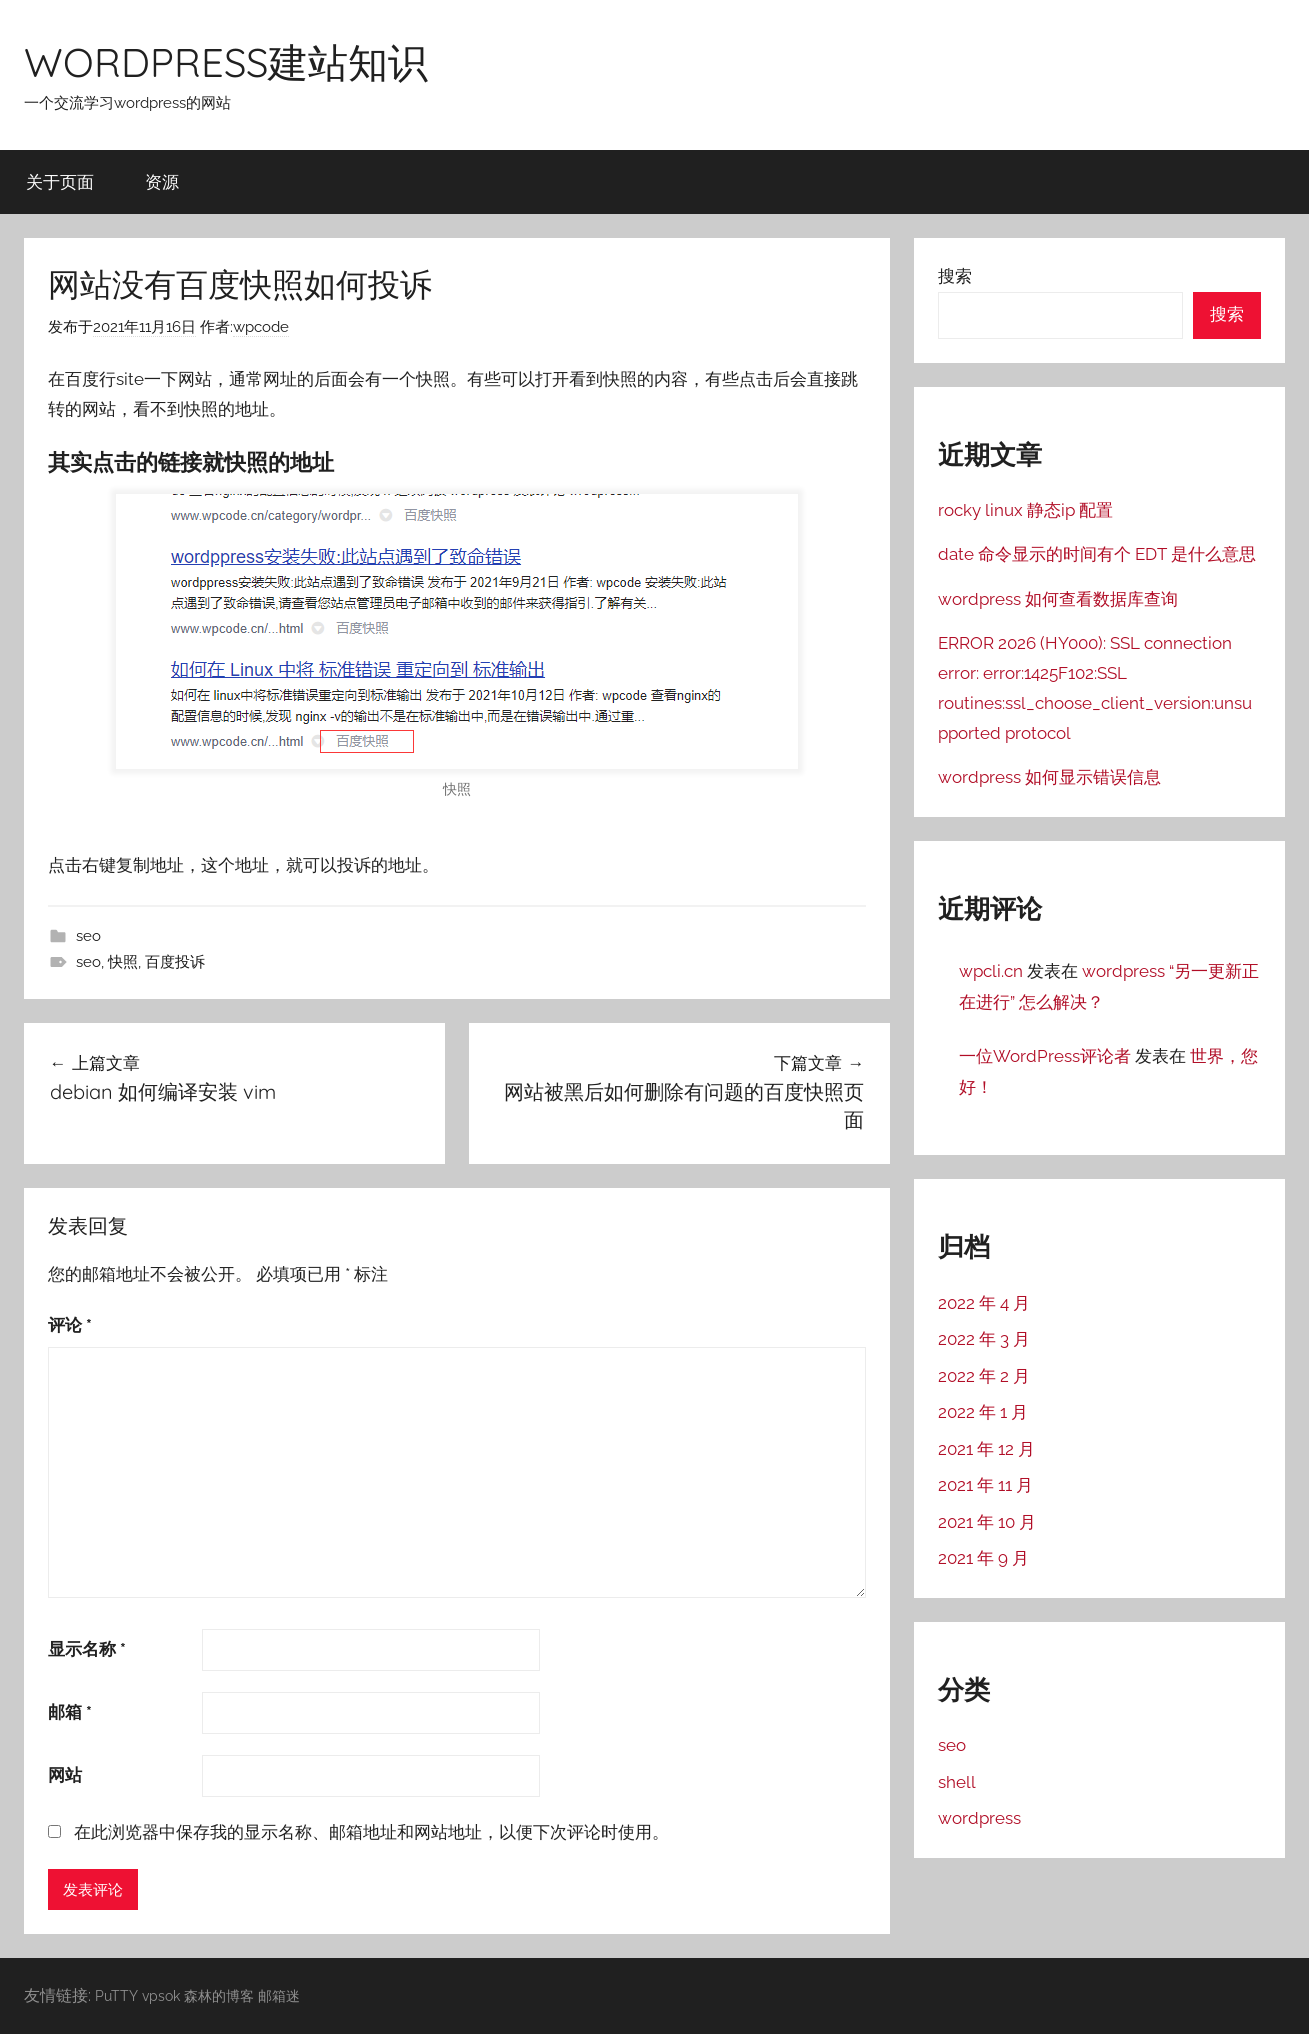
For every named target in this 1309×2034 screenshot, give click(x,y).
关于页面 (60, 181)
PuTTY (116, 1995)
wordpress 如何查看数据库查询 (1058, 599)
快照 (123, 962)
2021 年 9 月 (983, 1558)
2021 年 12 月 (986, 1449)
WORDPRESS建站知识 (226, 62)
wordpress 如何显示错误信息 (1049, 777)
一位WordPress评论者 (1045, 1056)
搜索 (955, 276)
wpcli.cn (991, 971)
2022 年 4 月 (984, 1303)
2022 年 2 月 (984, 1376)
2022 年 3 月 (984, 1339)
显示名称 (87, 1649)
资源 (162, 181)
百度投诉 (175, 962)
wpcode (261, 327)
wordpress (979, 1818)
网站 (65, 1775)
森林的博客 (219, 1995)
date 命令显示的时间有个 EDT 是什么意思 (1097, 554)
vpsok (161, 1995)
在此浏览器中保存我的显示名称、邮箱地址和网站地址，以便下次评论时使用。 (371, 1832)
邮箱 (70, 1712)
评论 (70, 1325)
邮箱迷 (279, 1995)
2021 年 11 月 (985, 1485)
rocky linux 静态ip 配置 (1025, 510)
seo (88, 936)
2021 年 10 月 (987, 1522)
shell (957, 1782)
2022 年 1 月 (983, 1412)
